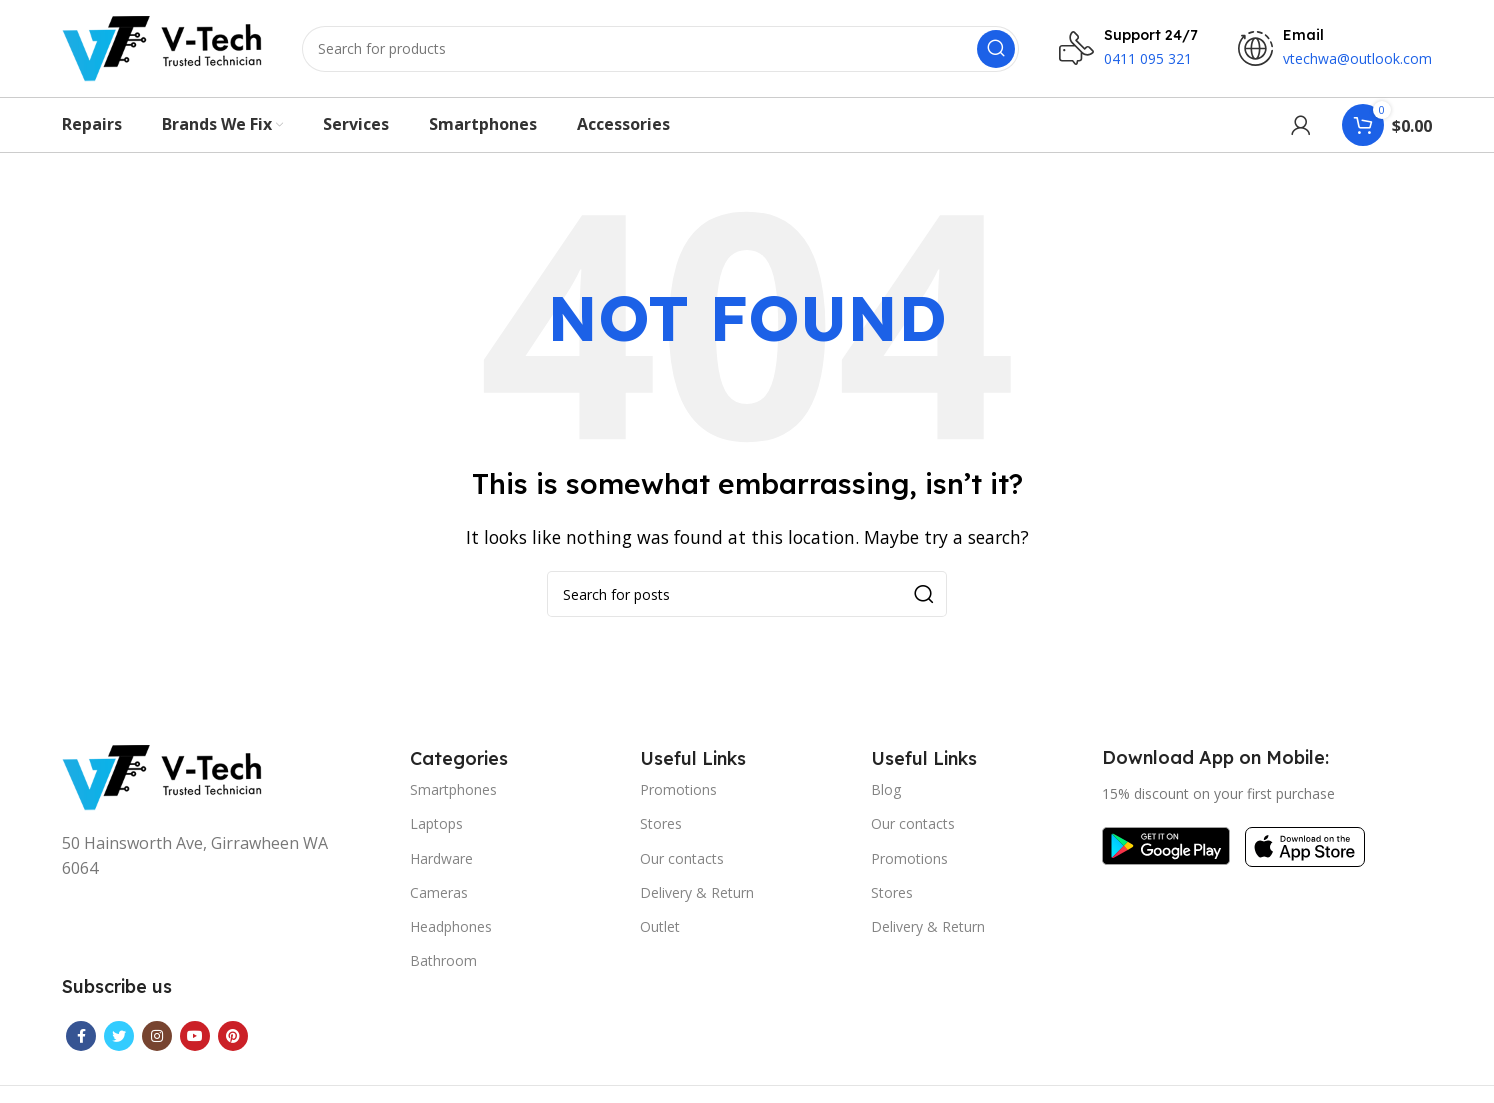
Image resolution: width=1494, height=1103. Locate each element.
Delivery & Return (697, 895)
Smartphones (453, 792)
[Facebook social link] (81, 1039)
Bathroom (443, 963)
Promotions (678, 792)
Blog (886, 792)
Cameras (439, 895)
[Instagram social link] (157, 1039)
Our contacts (682, 861)
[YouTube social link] (195, 1039)
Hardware (441, 861)
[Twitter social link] (119, 1039)
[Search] (660, 50)
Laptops (436, 826)
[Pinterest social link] (233, 1039)
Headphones (451, 929)
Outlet (660, 929)
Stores (661, 826)
